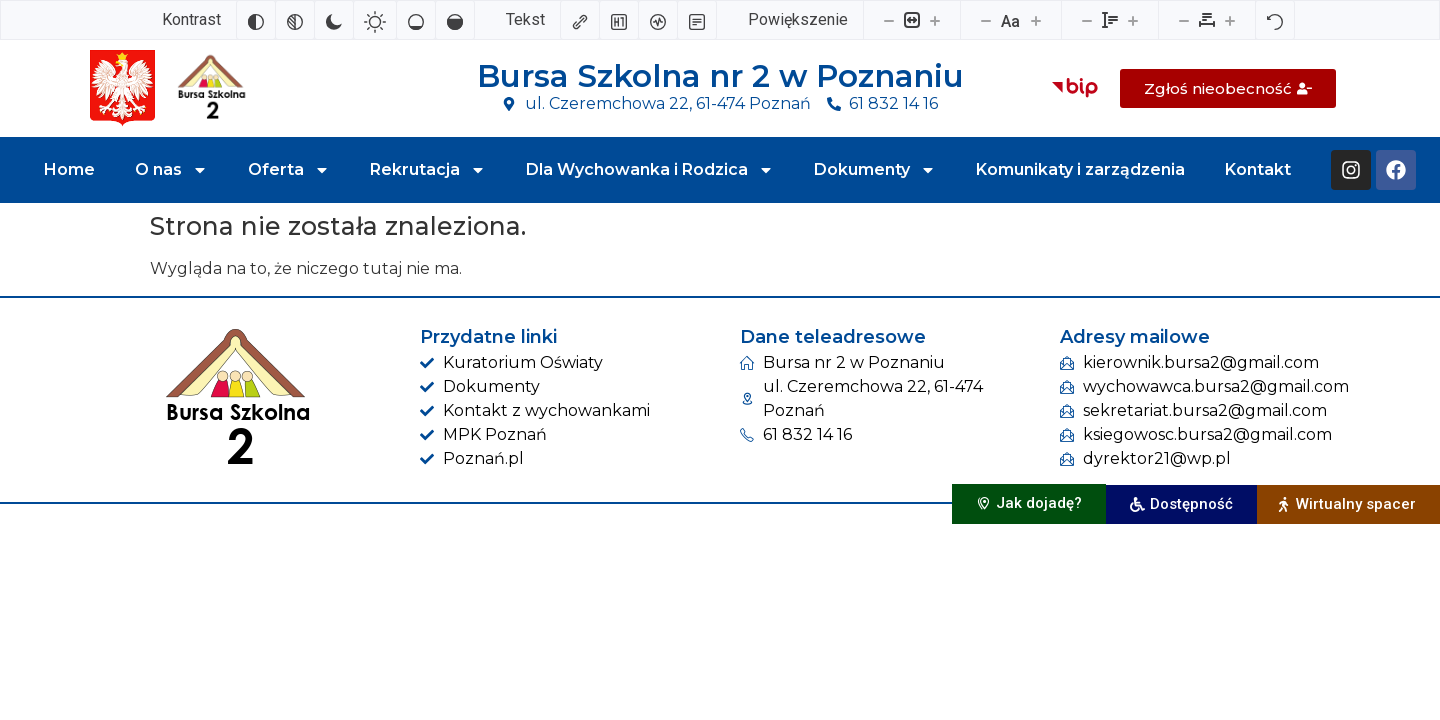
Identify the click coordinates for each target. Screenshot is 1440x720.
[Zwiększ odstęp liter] (1230, 20)
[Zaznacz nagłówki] (619, 20)
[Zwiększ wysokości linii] (1133, 20)
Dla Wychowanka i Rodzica (650, 170)
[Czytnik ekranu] (658, 20)
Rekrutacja (428, 170)
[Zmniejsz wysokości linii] (1087, 20)
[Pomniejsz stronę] (889, 20)
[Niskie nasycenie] (416, 20)
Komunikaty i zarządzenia (1080, 169)
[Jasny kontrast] (375, 20)
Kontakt (1258, 169)
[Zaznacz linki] (580, 20)
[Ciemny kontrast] (334, 20)
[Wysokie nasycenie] (455, 20)
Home (69, 169)
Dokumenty (875, 170)
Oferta (289, 170)
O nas (171, 170)
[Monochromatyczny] (295, 20)
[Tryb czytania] (697, 20)
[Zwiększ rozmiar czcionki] (1036, 20)
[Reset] (1275, 20)
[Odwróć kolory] (256, 20)
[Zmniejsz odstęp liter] (1184, 20)
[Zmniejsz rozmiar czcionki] (986, 20)
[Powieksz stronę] (935, 20)
